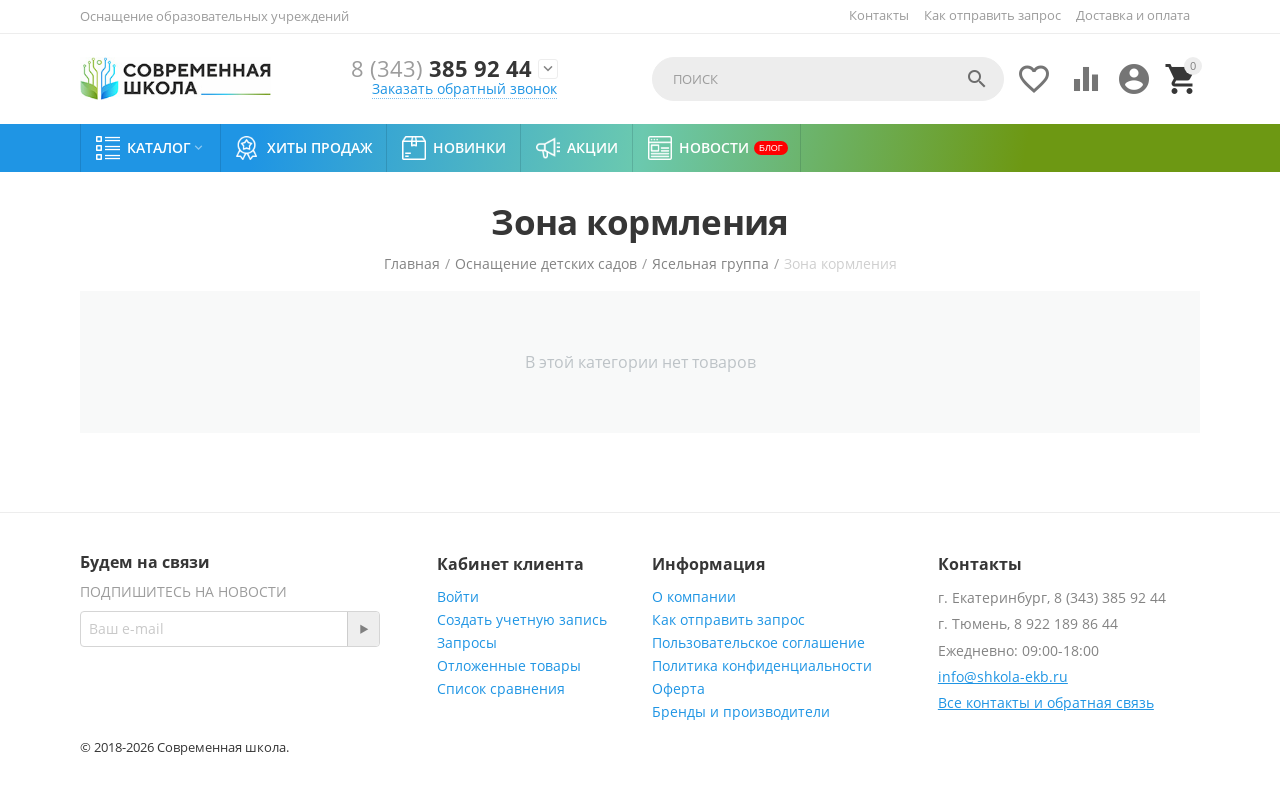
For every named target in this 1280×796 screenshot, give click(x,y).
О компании (694, 596)
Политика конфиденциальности (762, 665)
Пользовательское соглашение (758, 642)
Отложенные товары (509, 665)
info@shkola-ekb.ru (1003, 676)
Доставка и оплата (1133, 15)
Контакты (879, 15)
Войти (458, 596)
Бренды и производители (741, 711)
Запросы (467, 642)
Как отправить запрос (992, 15)
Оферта (678, 688)
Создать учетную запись (522, 619)
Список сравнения (501, 688)
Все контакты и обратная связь (1046, 702)
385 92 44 (441, 68)
